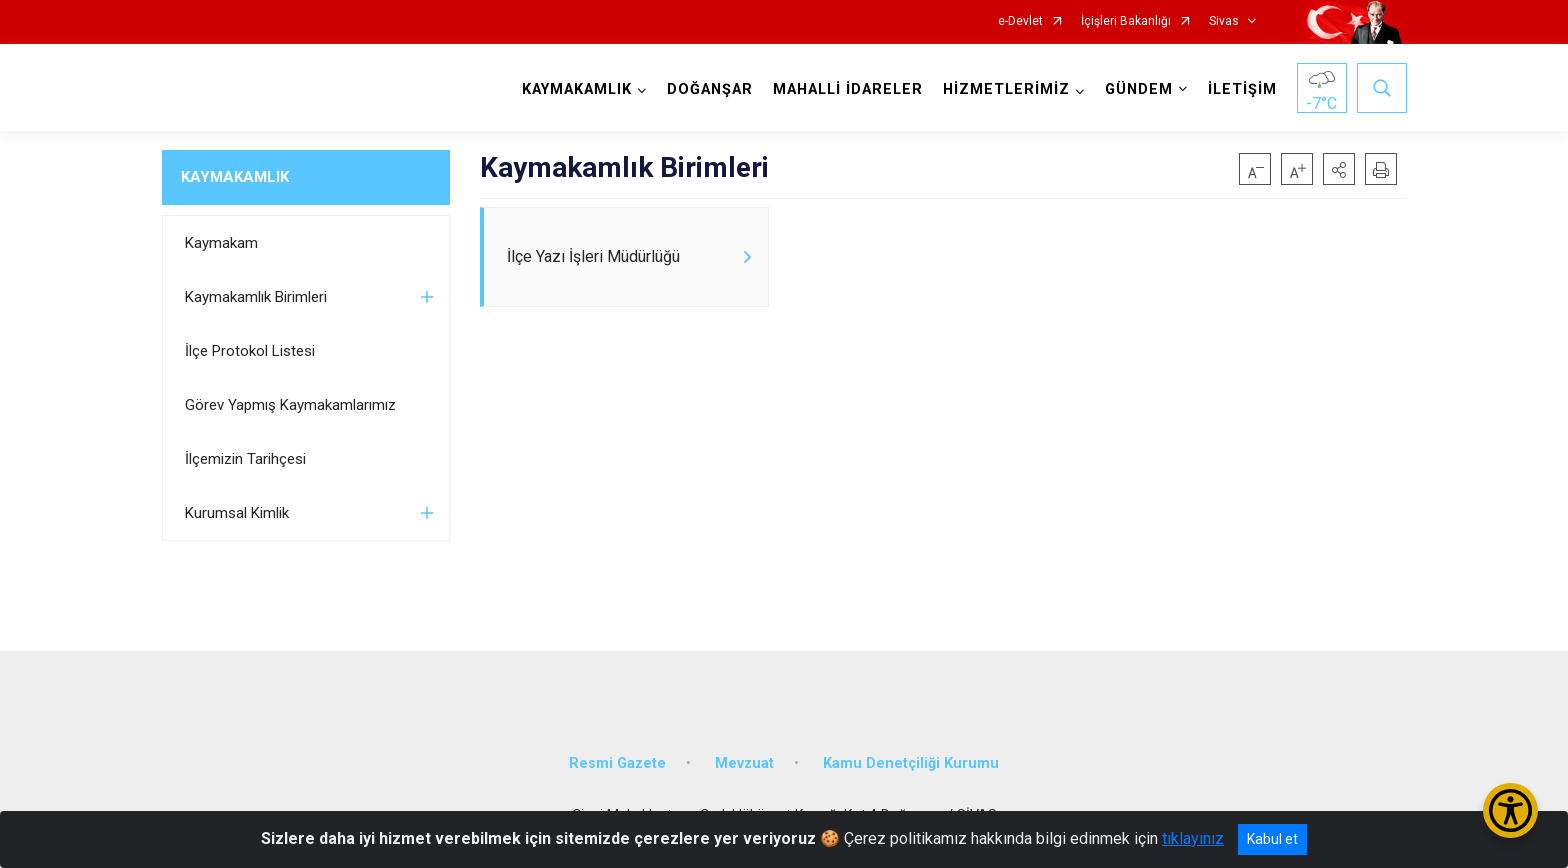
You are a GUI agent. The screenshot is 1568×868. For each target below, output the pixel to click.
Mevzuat (744, 763)
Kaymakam (221, 243)
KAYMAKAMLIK (235, 177)
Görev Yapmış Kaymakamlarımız (290, 405)
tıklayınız (1193, 838)
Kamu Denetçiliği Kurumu (911, 763)
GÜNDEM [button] (1139, 89)
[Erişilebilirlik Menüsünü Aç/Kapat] (1510, 810)
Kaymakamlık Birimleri (256, 297)
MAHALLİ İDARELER (848, 89)
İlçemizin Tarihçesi (245, 459)
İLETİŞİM (1242, 89)
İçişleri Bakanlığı (1126, 21)
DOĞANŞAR (710, 89)
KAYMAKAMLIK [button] (577, 89)
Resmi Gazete (617, 763)
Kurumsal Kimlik (237, 513)
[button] (1339, 169)
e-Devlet (1020, 21)
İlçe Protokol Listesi (250, 351)
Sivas (1224, 21)
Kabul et (1272, 839)
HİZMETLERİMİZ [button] (1006, 89)
